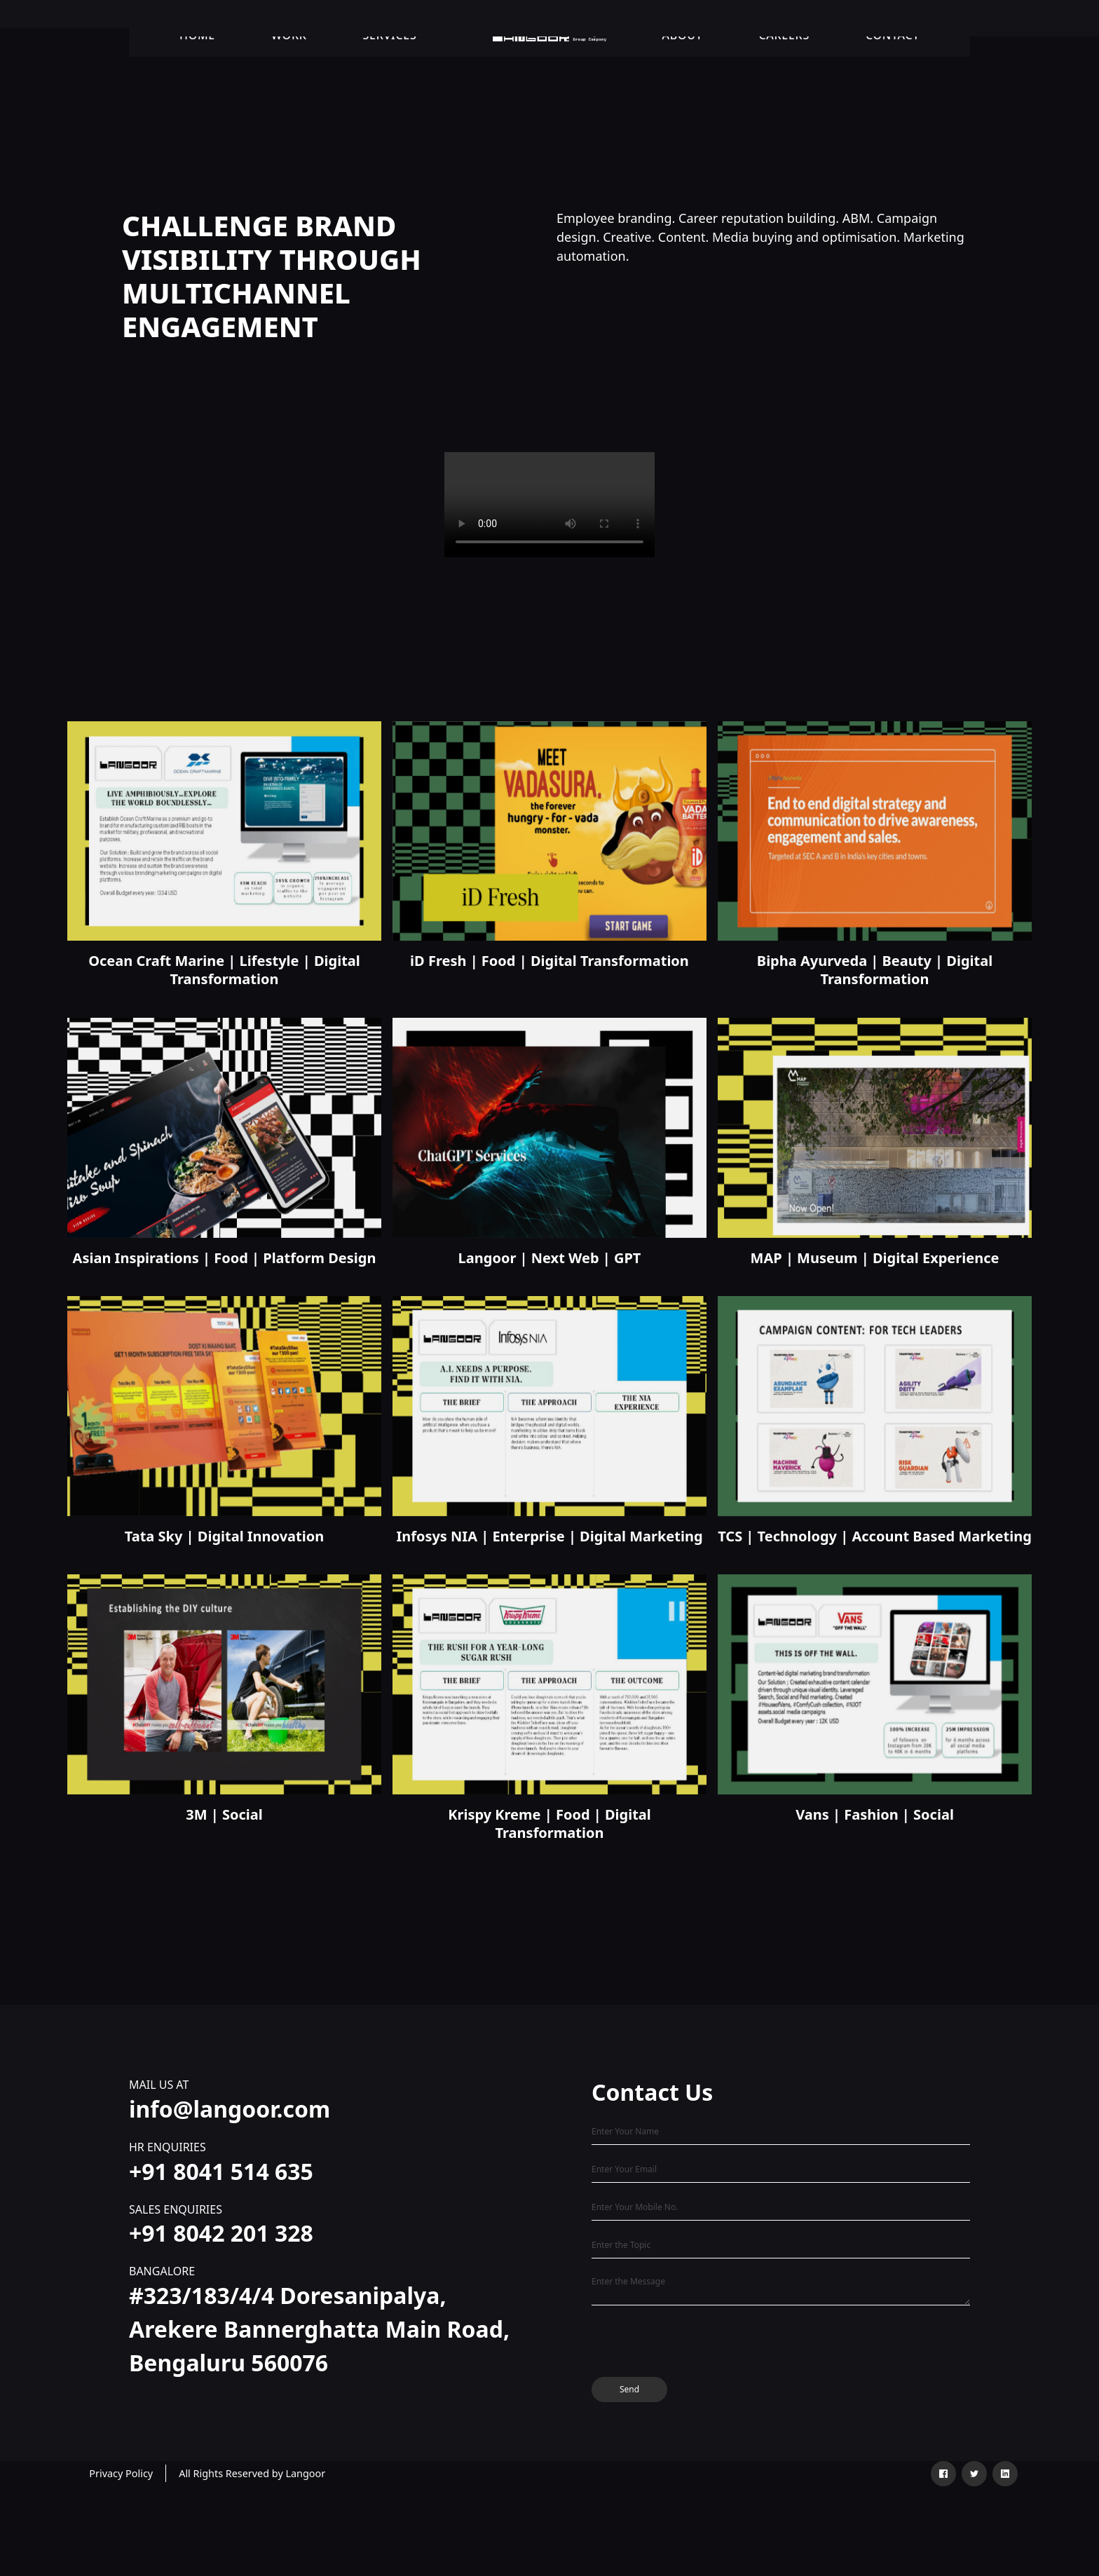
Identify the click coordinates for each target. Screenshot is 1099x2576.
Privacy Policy (121, 2473)
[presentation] (698, 2344)
